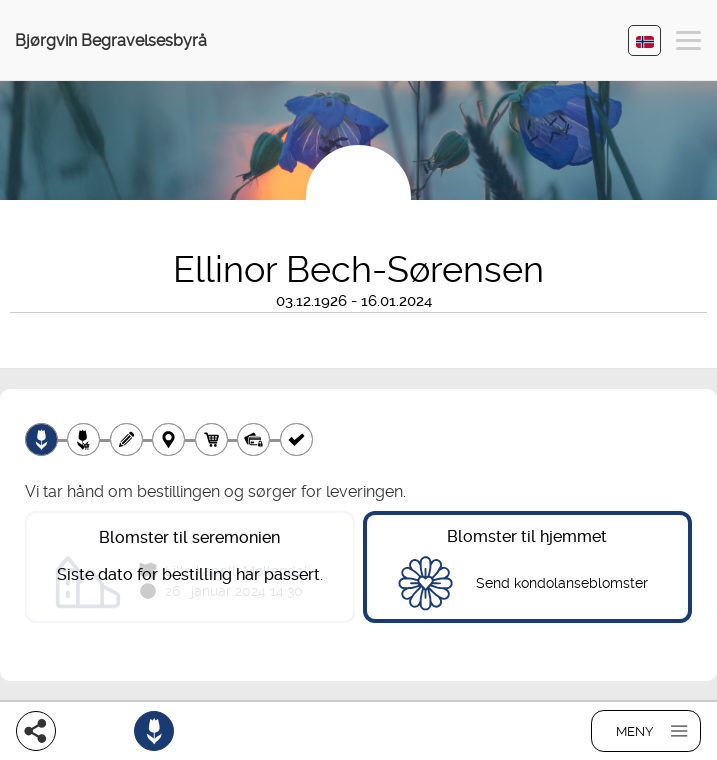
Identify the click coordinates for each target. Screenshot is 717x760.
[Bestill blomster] (154, 731)
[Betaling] (253, 439)
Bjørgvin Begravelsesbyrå (111, 40)
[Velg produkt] (41, 439)
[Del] (36, 731)
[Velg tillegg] (83, 439)
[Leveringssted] (168, 439)
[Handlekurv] (211, 439)
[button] (688, 43)
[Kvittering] (296, 439)
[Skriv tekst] (126, 439)
